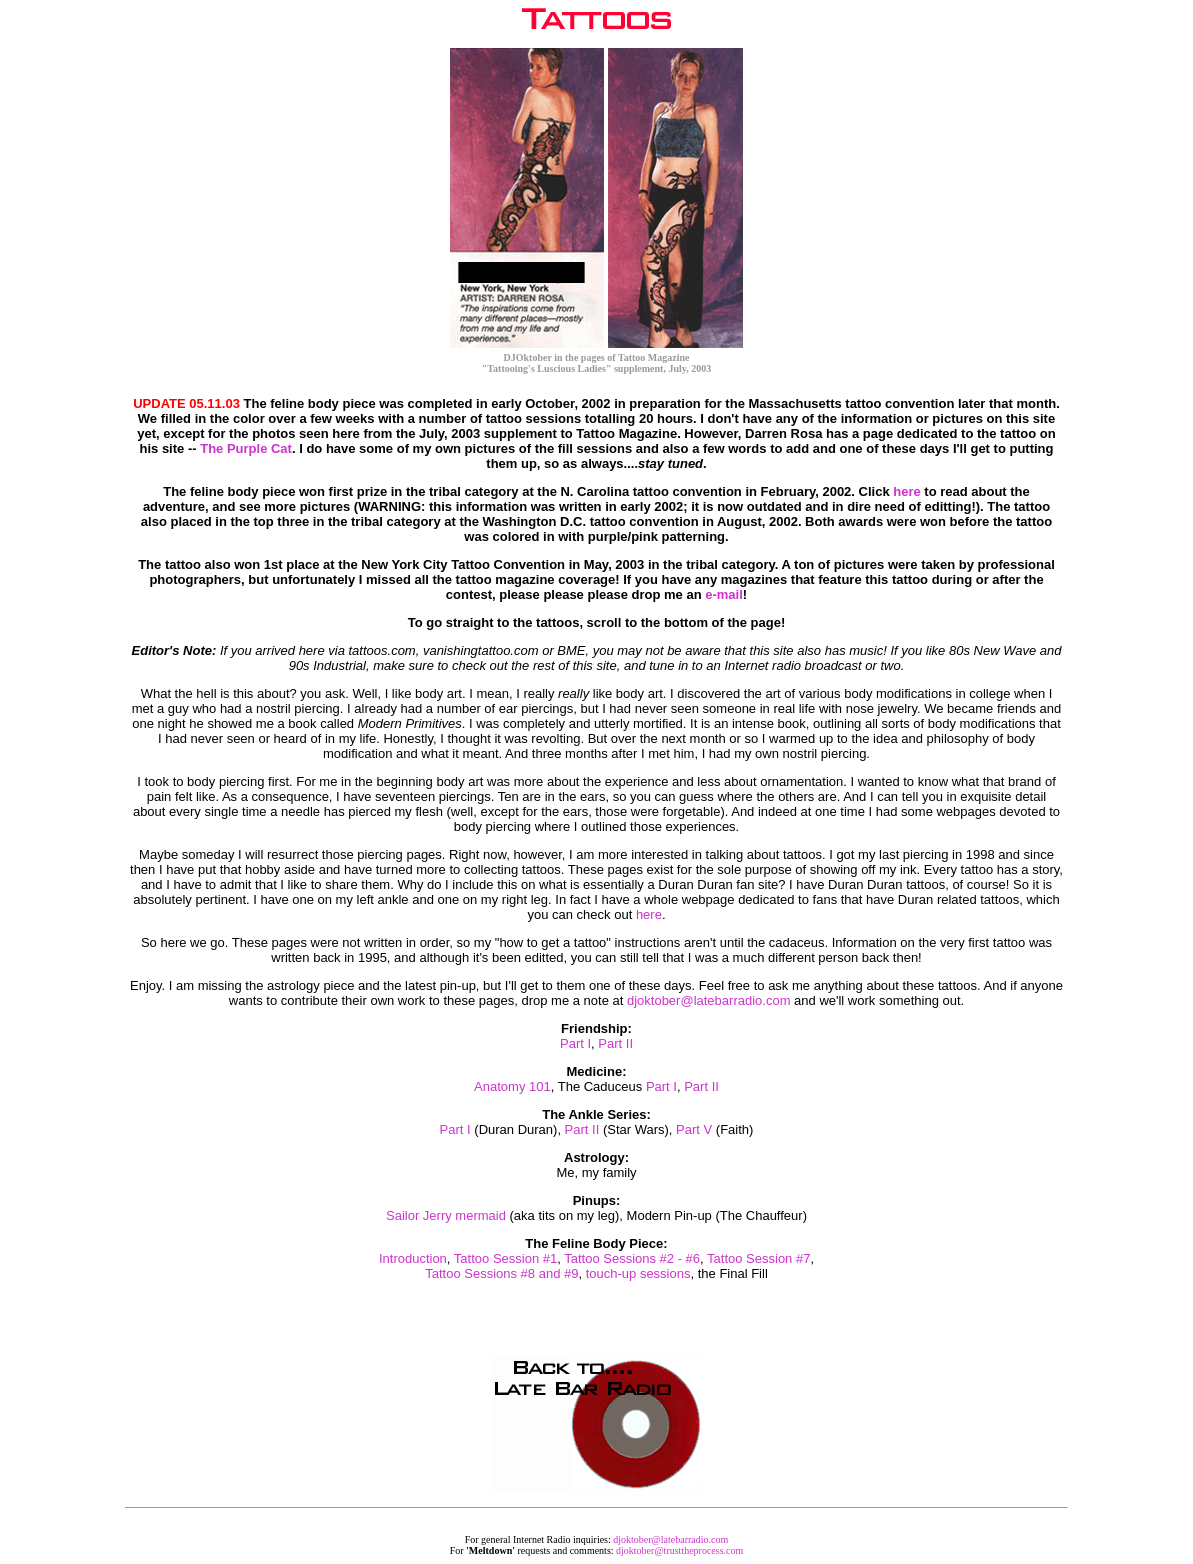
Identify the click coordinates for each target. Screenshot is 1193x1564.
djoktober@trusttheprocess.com (679, 1550)
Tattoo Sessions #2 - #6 (632, 1258)
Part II (615, 1043)
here (906, 491)
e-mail (724, 594)
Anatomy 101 (512, 1086)
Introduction (413, 1258)
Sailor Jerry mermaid (446, 1215)
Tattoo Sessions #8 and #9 (501, 1273)
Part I (575, 1043)
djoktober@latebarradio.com (709, 1000)
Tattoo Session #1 (505, 1258)
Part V (694, 1129)
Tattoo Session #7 (758, 1258)
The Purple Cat (246, 448)
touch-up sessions (638, 1273)
